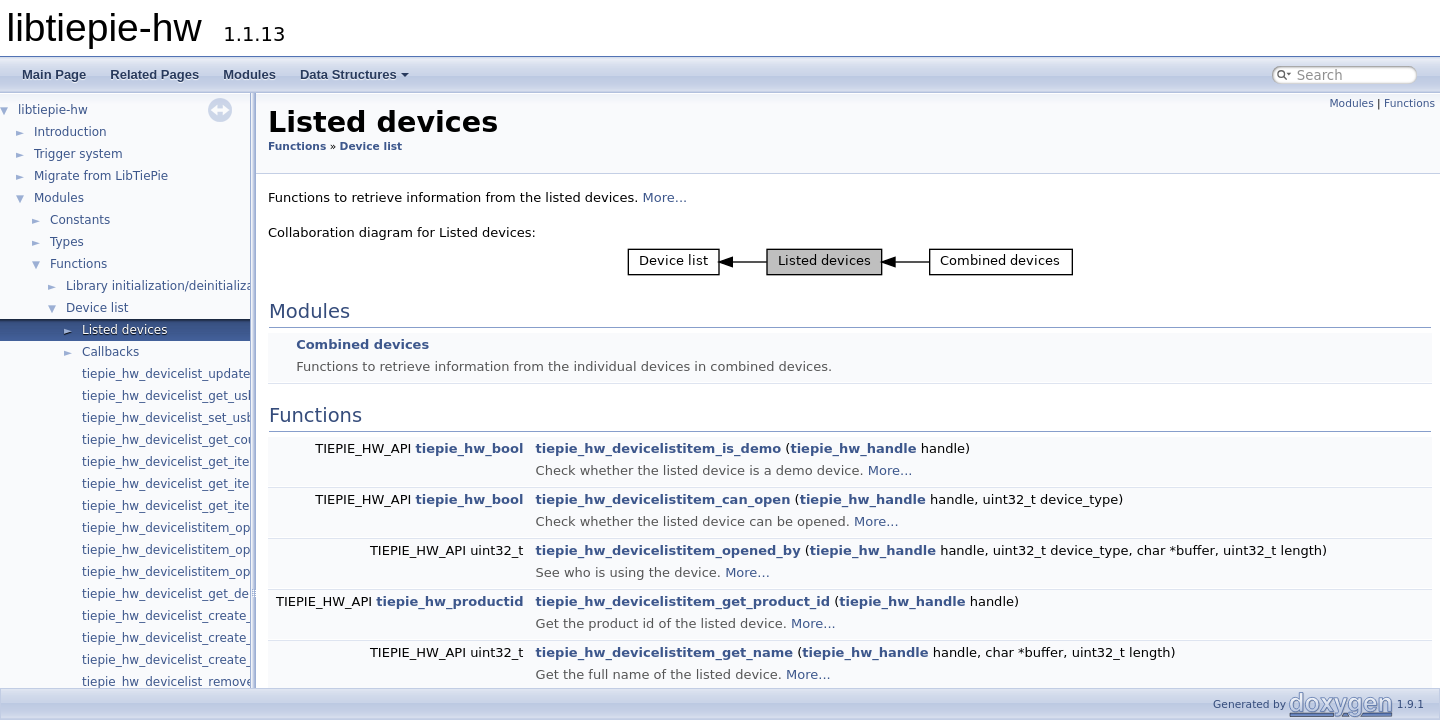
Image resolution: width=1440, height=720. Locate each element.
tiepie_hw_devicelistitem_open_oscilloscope (213, 550)
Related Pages (154, 74)
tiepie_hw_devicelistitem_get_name (665, 652)
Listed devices (124, 330)
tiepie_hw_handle (853, 448)
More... (665, 197)
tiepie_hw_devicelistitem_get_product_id (683, 601)
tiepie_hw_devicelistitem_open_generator (206, 572)
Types (67, 242)
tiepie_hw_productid (449, 601)
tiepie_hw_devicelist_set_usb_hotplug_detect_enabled (243, 418)
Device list (97, 308)
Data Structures (354, 74)
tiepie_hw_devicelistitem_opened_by (668, 550)
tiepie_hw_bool (469, 448)
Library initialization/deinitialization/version (195, 286)
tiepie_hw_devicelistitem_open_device (196, 528)
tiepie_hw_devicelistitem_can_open (663, 499)
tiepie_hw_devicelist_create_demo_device (207, 616)
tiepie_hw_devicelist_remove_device (190, 682)
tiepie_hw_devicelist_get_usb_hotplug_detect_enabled (244, 396)
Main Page (54, 74)
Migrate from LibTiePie (101, 176)
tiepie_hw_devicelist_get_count (175, 440)
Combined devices (362, 344)
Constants (80, 220)
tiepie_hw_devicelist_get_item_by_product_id (216, 462)
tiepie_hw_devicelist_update (166, 374)
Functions (78, 264)
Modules (249, 74)
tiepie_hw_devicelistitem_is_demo (659, 448)
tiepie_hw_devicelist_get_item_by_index (201, 484)
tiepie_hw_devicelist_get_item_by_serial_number (227, 506)
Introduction (70, 132)
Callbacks (110, 352)
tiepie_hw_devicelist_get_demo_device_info (212, 594)
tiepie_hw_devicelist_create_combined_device (219, 638)
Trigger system (78, 154)
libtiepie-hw (53, 110)
